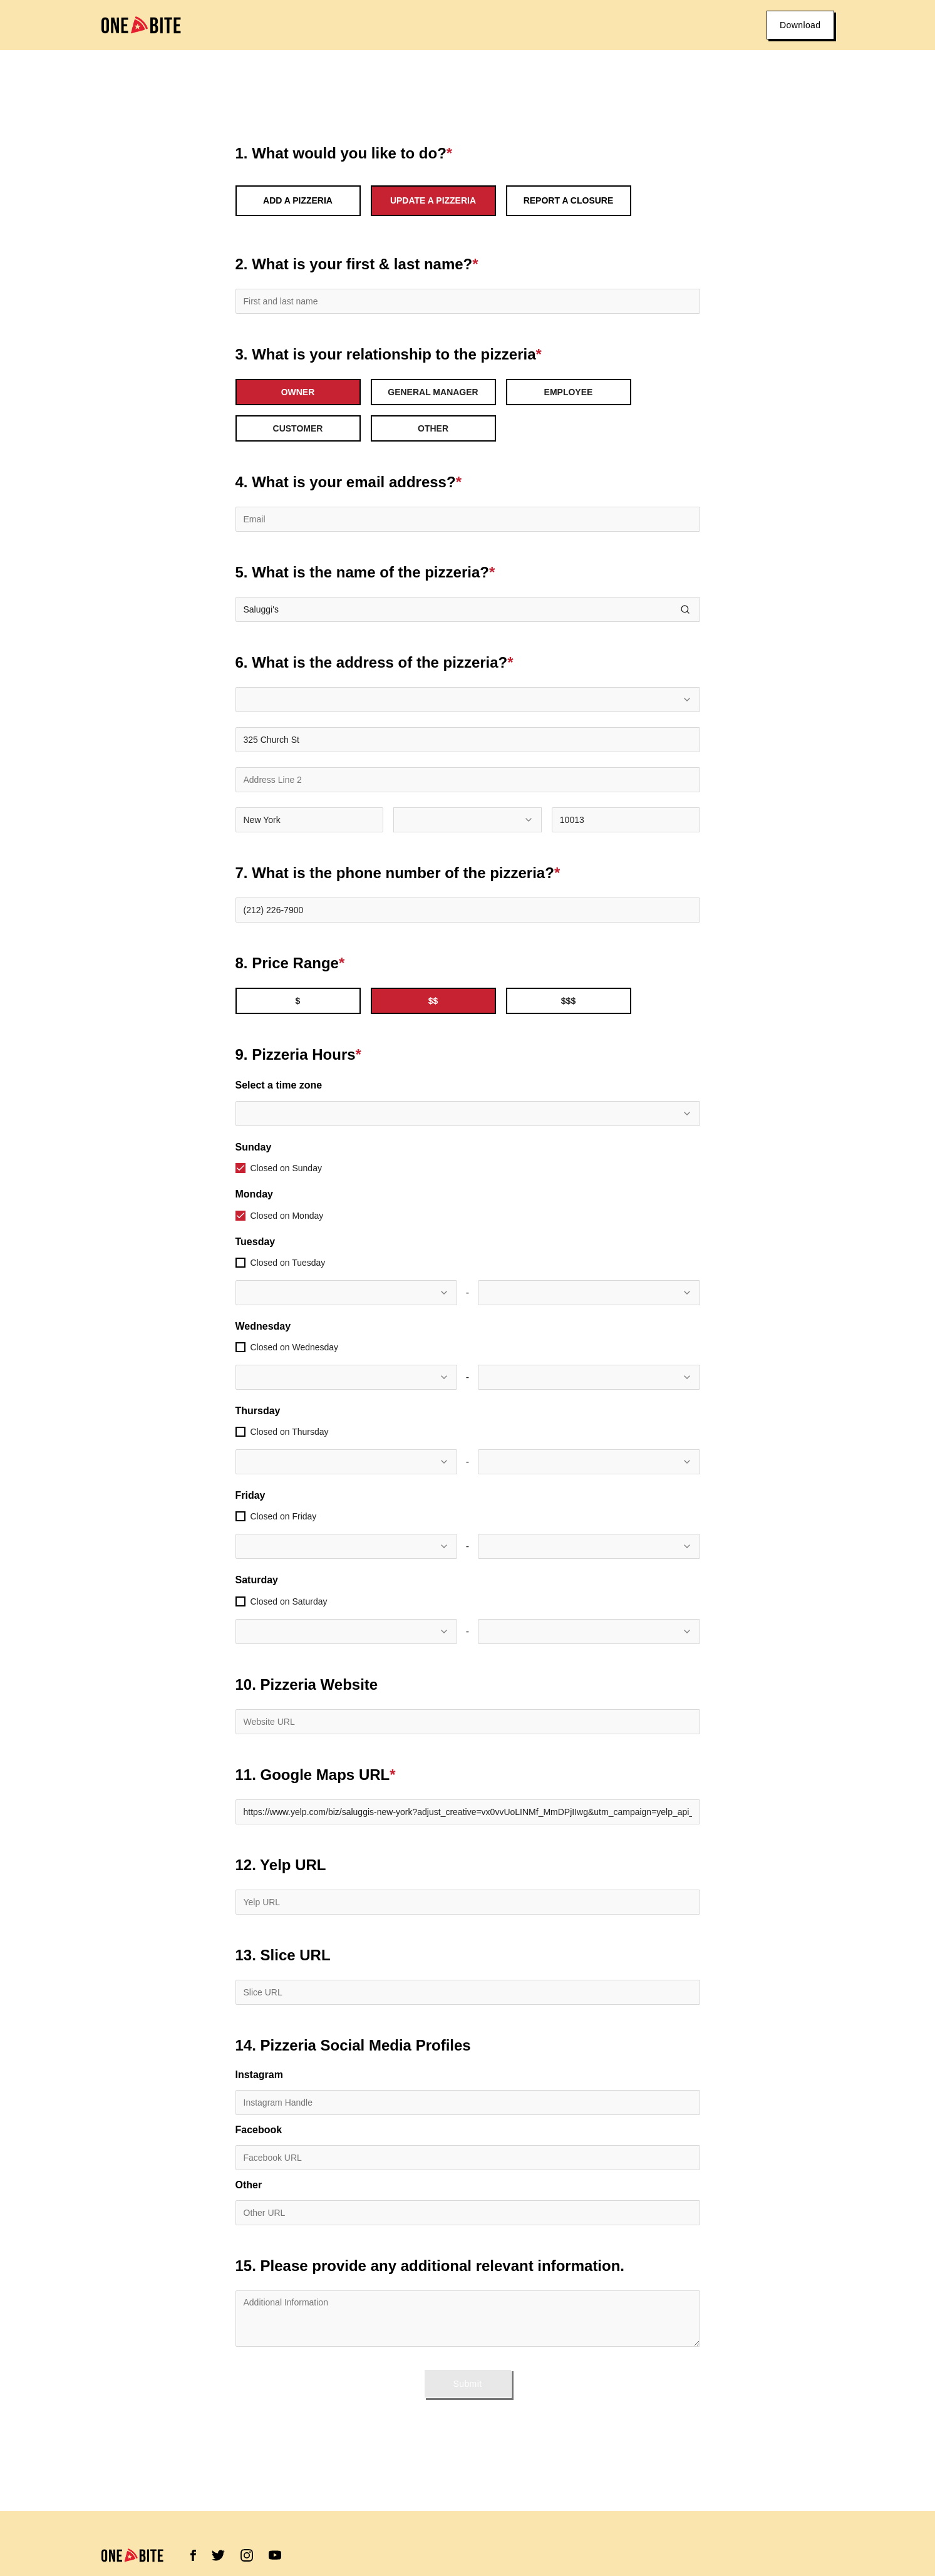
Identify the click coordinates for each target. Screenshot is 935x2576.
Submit (467, 2384)
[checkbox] (240, 1168)
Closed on (286, 1168)
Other (248, 2185)
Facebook (258, 2130)
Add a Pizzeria (298, 200)
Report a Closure (569, 200)
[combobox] (467, 699)
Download (800, 25)
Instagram (259, 2075)
